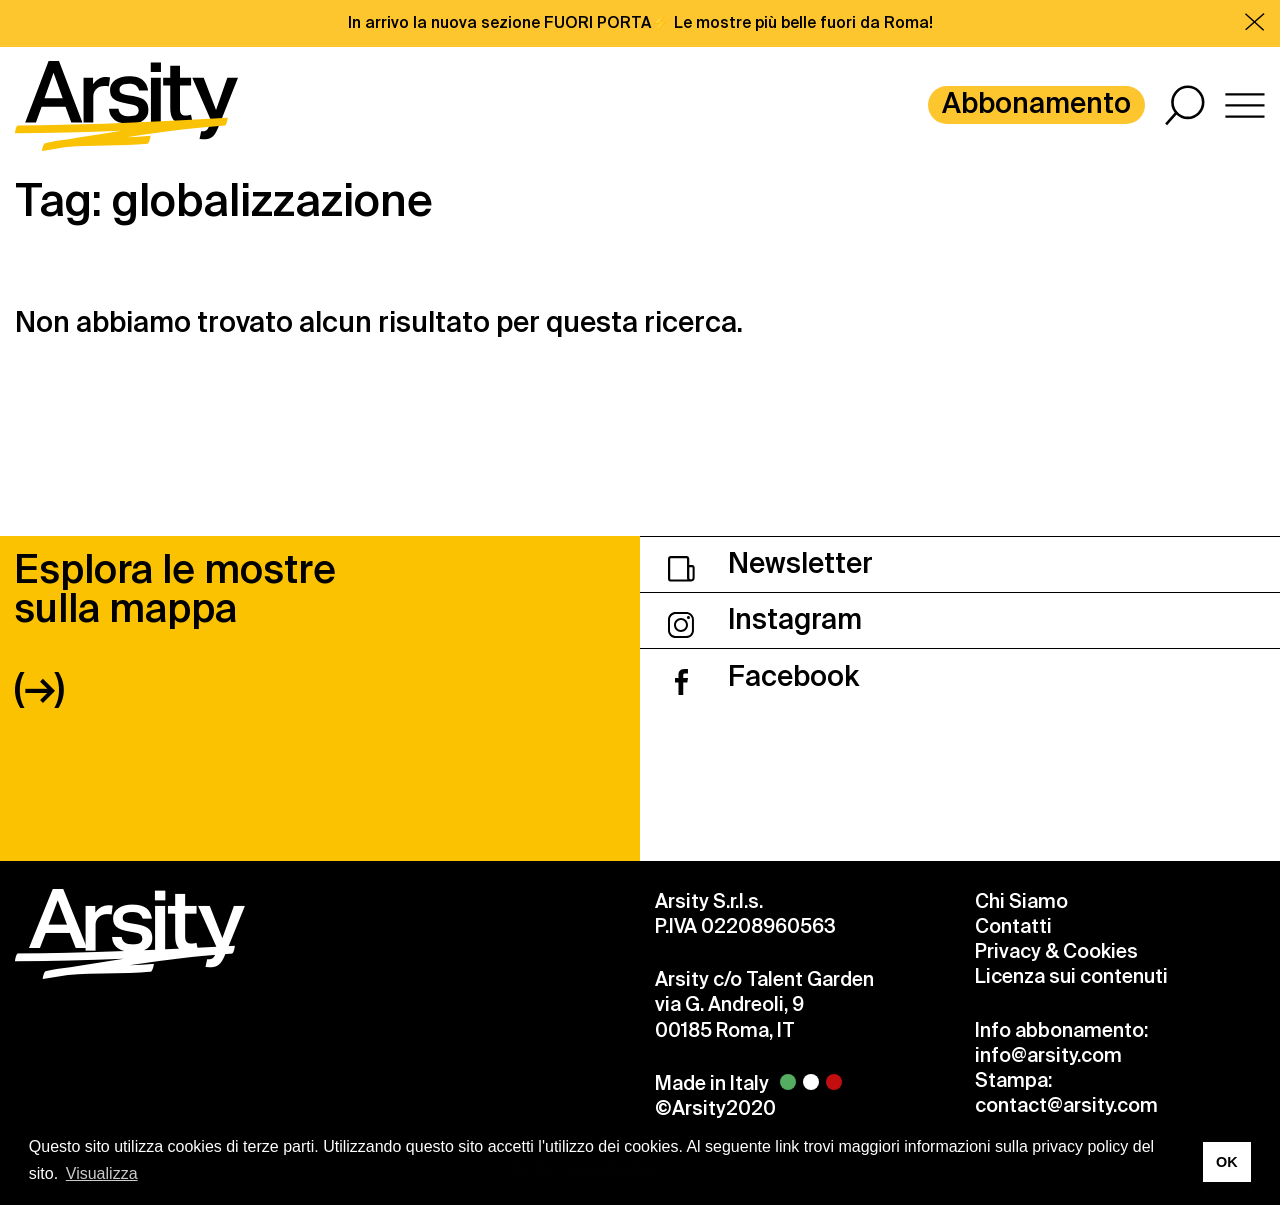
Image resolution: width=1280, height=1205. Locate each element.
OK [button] (1227, 1162)
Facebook (763, 676)
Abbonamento (1036, 103)
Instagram (765, 619)
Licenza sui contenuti (1071, 976)
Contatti (1013, 926)
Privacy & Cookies (1056, 951)
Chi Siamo (1021, 901)
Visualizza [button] (102, 1173)
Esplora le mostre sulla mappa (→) (175, 628)
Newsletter (770, 563)
